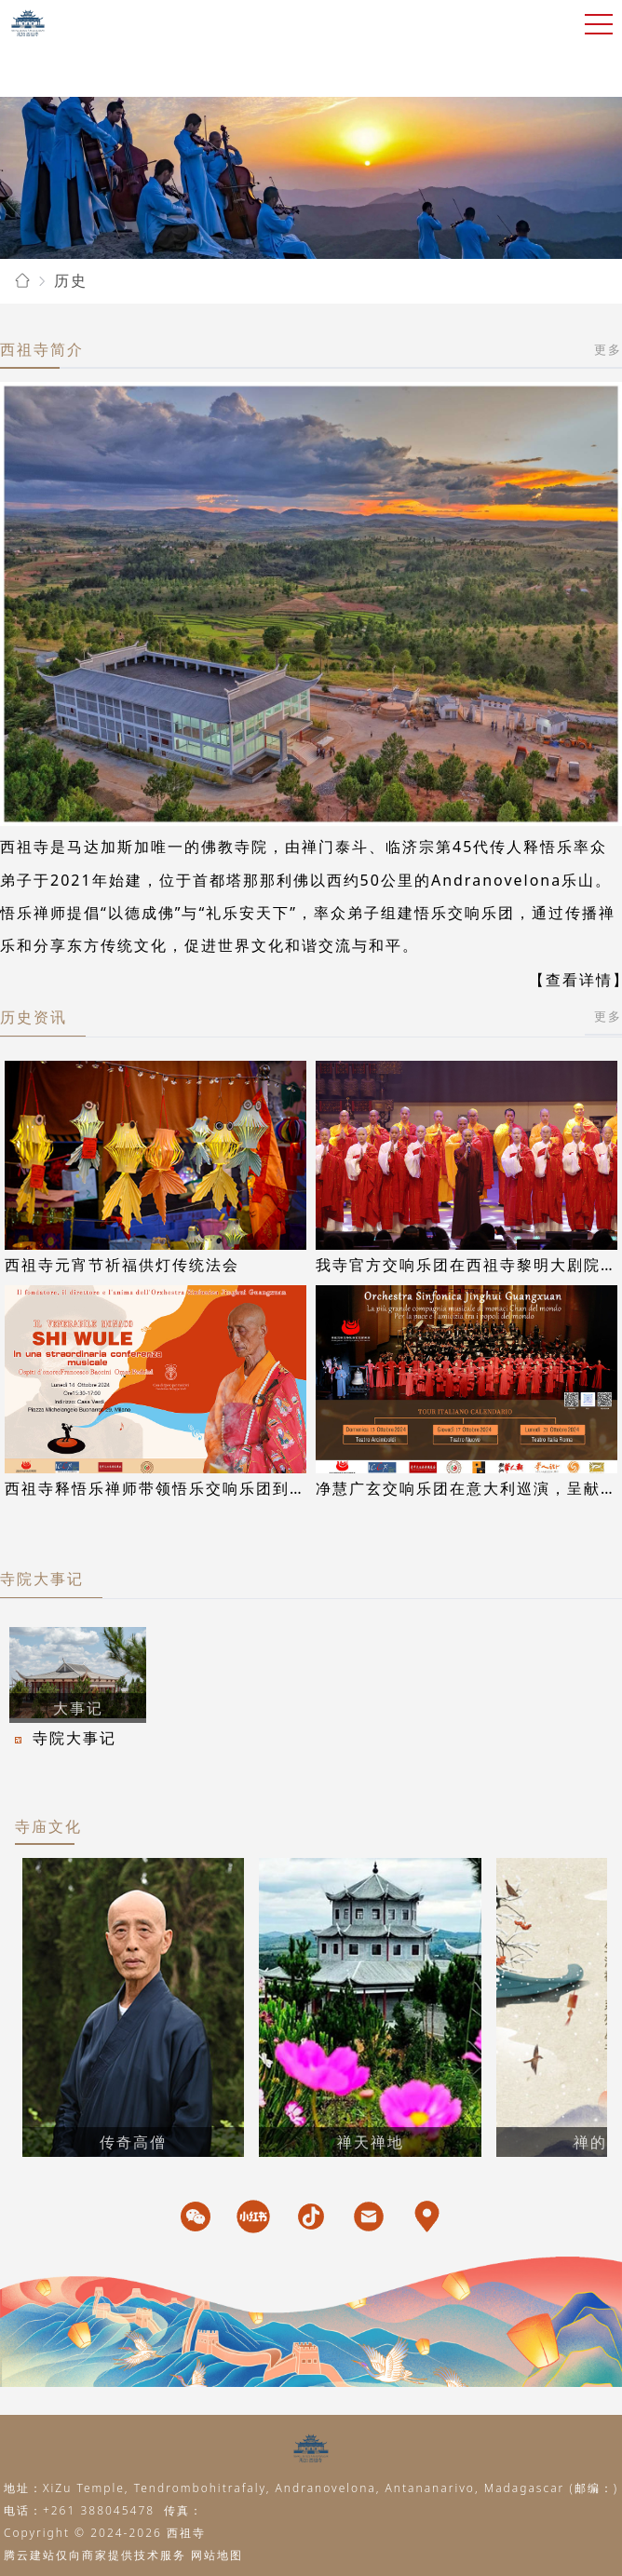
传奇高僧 (133, 2142)
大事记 (78, 1708)
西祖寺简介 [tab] (42, 349)
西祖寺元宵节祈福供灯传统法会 (122, 1264)
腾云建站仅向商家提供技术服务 (95, 2555)
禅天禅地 (370, 2142)
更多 (608, 349)
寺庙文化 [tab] (48, 1826)
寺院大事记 (42, 1578)
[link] (22, 281)
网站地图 (217, 2555)
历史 (71, 280)
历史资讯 (33, 1017)
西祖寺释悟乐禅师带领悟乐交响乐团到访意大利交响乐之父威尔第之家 (264, 1488)
